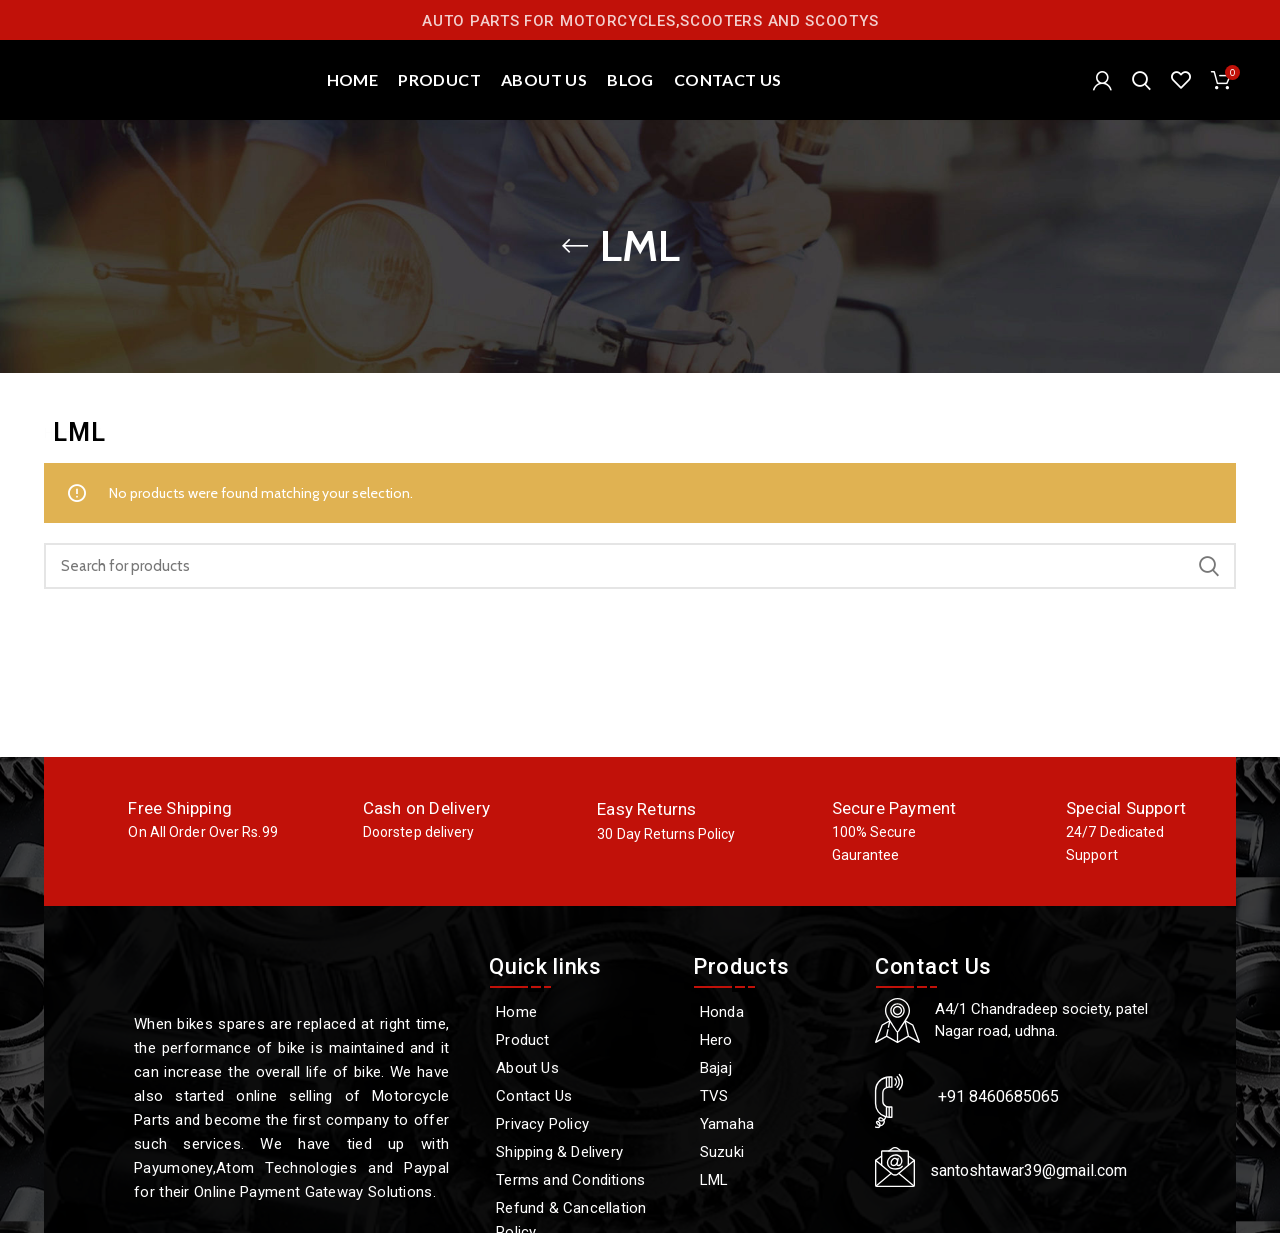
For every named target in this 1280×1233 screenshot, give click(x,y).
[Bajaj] (774, 1068)
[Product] (581, 1040)
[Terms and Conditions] (581, 1180)
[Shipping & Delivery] (581, 1152)
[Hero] (774, 1040)
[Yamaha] (774, 1124)
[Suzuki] (774, 1152)
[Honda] (774, 1012)
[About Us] (581, 1068)
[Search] (1141, 80)
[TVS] (774, 1096)
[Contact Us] (581, 1096)
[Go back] (575, 246)
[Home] (581, 1012)
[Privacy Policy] (581, 1124)
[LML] (774, 1180)
